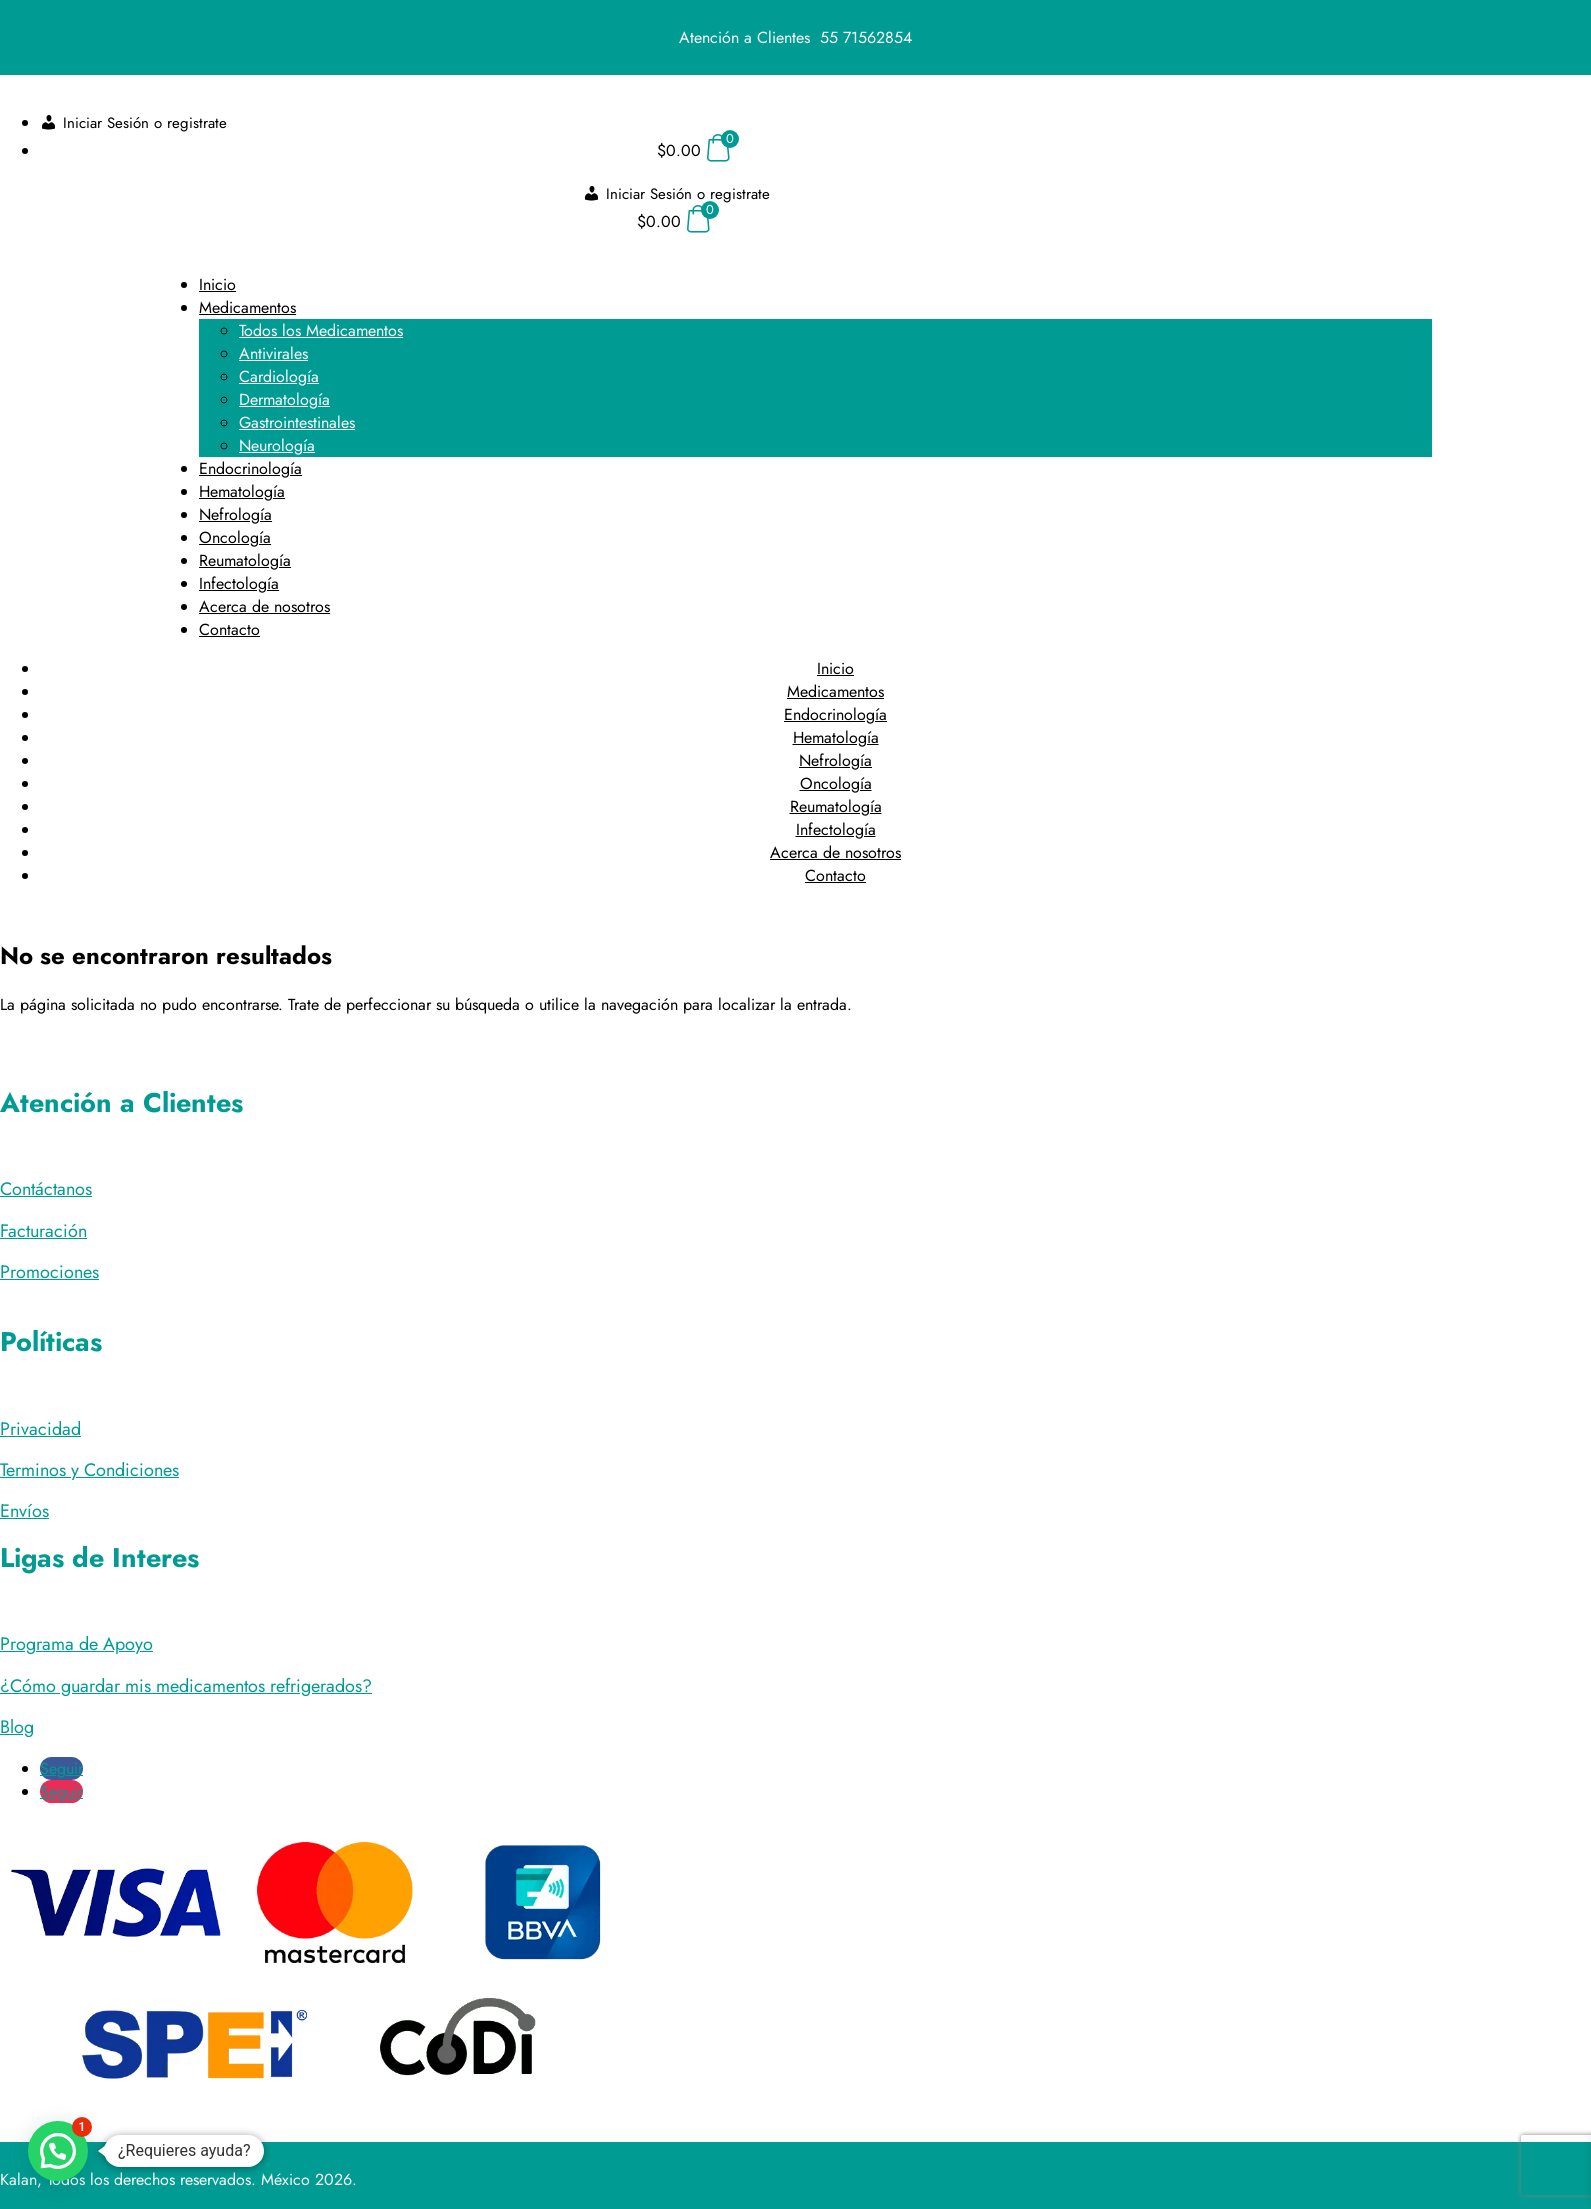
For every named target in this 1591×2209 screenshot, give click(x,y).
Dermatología (284, 399)
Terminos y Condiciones (89, 1470)
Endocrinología (250, 468)
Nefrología (235, 514)
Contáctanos (46, 1189)
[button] (58, 2151)
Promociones (49, 1272)
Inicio (217, 284)
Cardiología (279, 376)
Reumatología (245, 560)
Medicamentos (247, 307)
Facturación (43, 1231)
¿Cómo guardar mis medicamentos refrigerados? (186, 1686)
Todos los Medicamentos (321, 330)
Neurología (277, 445)
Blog (17, 1727)
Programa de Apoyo (76, 1644)
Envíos (24, 1511)
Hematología (242, 491)
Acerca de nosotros (264, 606)
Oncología (235, 537)
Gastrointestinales (297, 422)
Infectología (239, 583)
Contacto (229, 629)
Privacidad (40, 1429)
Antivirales (273, 353)
